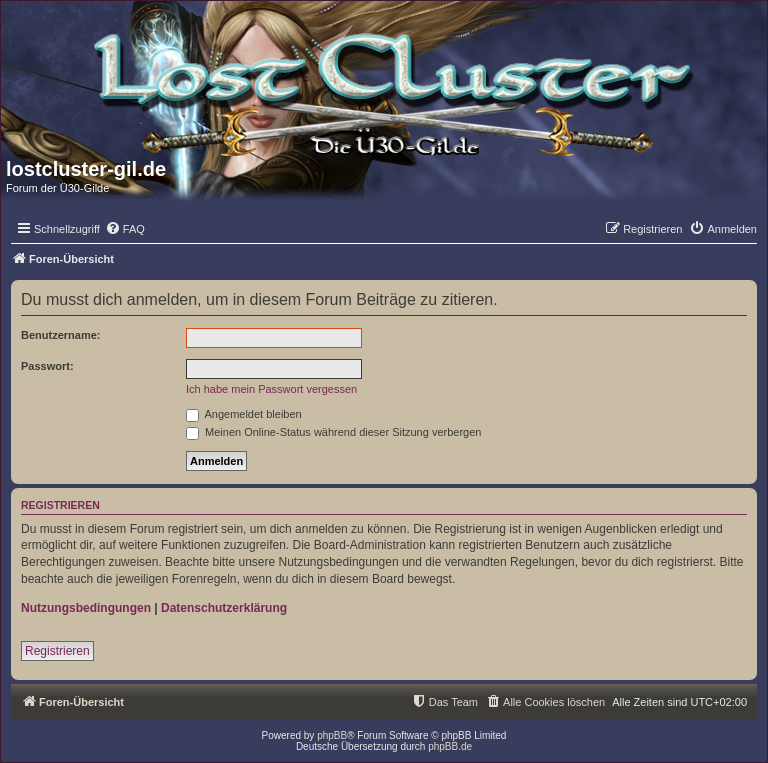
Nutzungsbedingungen (86, 608)
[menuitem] (125, 229)
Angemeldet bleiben (244, 414)
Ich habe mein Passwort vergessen (271, 389)
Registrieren (57, 651)
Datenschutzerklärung (224, 608)
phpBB (332, 735)
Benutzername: (60, 335)
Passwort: (47, 366)
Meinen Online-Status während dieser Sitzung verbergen (333, 432)
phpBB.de (450, 746)
